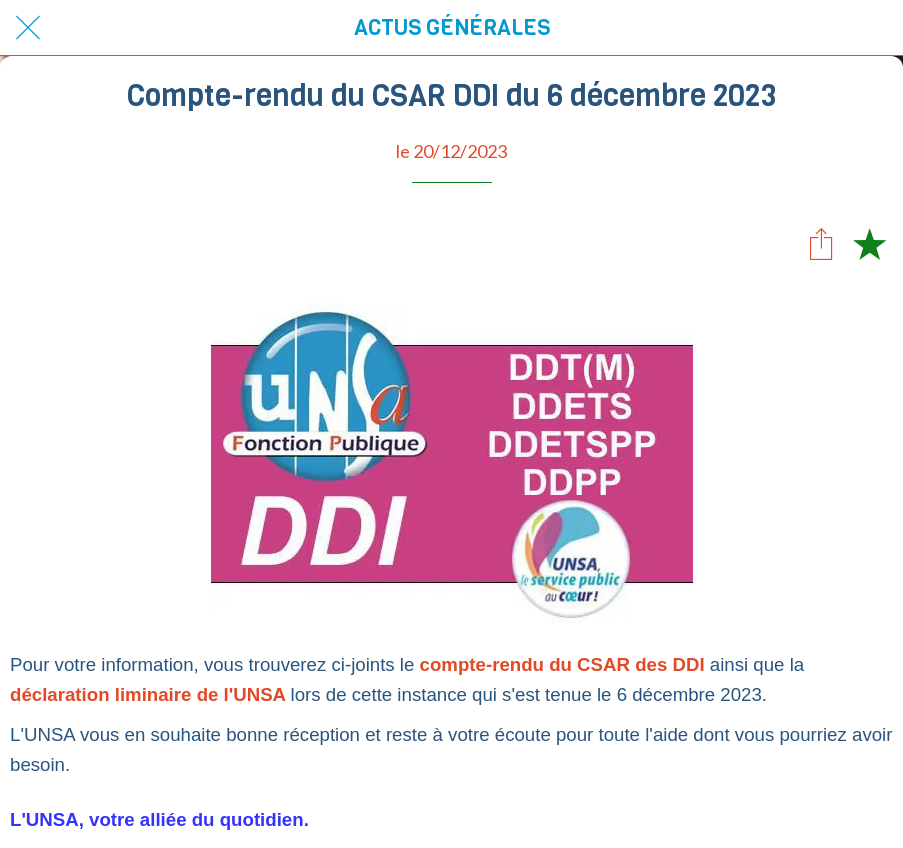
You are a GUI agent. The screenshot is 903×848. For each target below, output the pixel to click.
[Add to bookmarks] (869, 243)
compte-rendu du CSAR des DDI (562, 664)
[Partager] (821, 243)
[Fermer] (28, 28)
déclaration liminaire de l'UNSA (150, 694)
